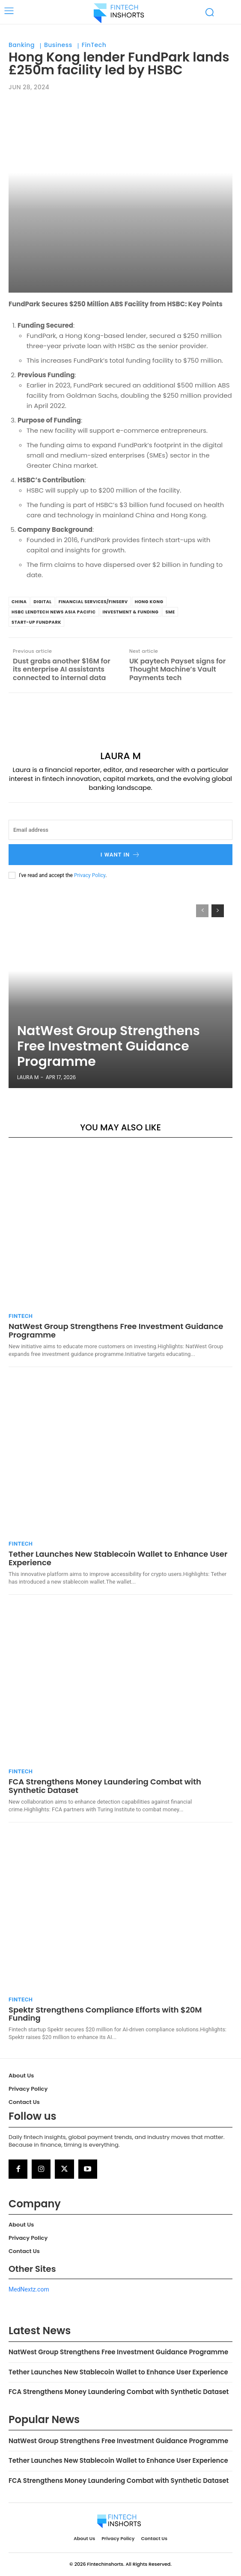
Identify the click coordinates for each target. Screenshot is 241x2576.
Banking (22, 45)
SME (170, 612)
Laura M (120, 756)
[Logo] (119, 13)
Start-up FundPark (36, 622)
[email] (120, 830)
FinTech (94, 45)
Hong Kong (149, 602)
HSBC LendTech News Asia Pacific (54, 612)
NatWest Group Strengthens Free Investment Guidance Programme (108, 1046)
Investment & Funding (131, 612)
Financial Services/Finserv (93, 602)
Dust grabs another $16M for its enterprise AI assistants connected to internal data (61, 669)
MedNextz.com (29, 2289)
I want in (121, 855)
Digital (42, 602)
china (19, 602)
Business (58, 45)
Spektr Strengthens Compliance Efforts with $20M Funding (105, 2014)
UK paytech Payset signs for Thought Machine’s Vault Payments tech (177, 669)
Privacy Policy (89, 875)
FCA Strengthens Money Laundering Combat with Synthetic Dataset (105, 1786)
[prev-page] (202, 910)
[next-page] (217, 910)
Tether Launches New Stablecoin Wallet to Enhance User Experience (118, 1558)
